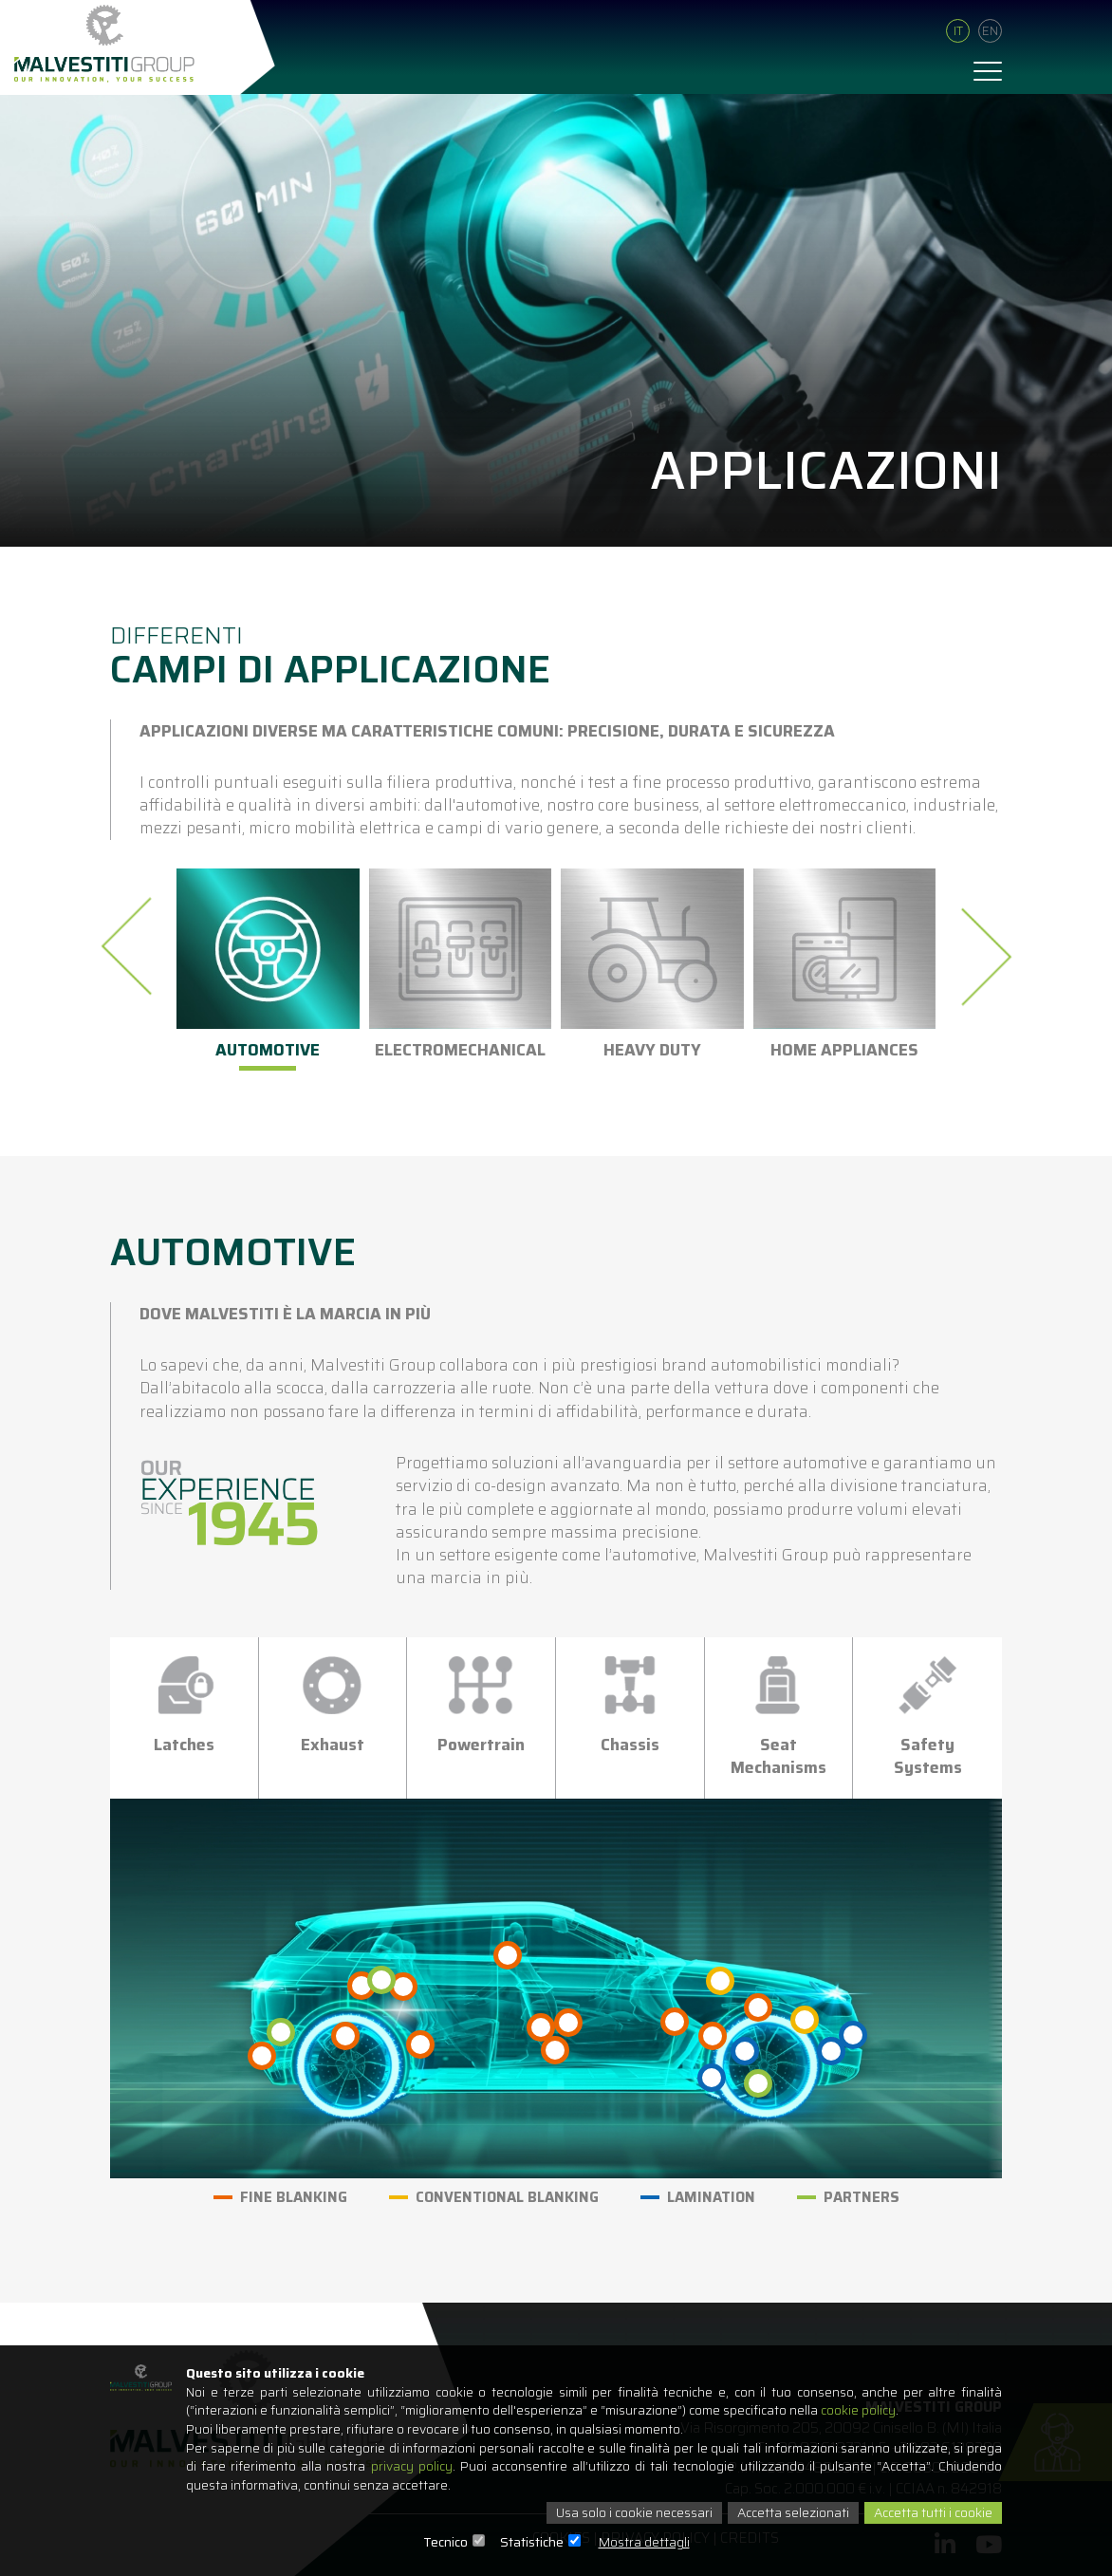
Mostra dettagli (644, 2542)
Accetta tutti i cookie (931, 2513)
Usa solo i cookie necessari (626, 2513)
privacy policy (412, 2466)
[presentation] (132, 946)
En (990, 32)
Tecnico (445, 2542)
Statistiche (532, 2542)
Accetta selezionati (788, 2513)
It (958, 32)
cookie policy (872, 2409)
